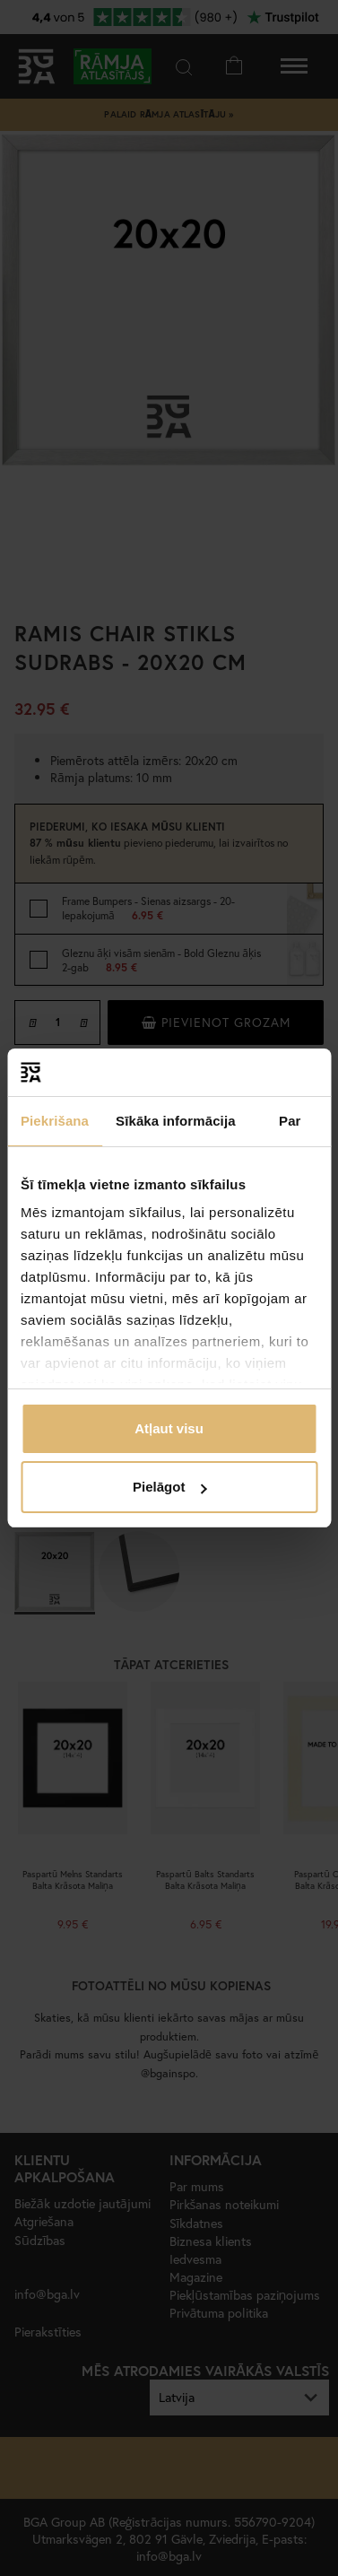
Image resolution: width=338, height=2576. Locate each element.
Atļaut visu (169, 1428)
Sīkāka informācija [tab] (176, 1120)
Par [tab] (290, 1120)
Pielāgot (169, 1486)
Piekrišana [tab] (55, 1120)
